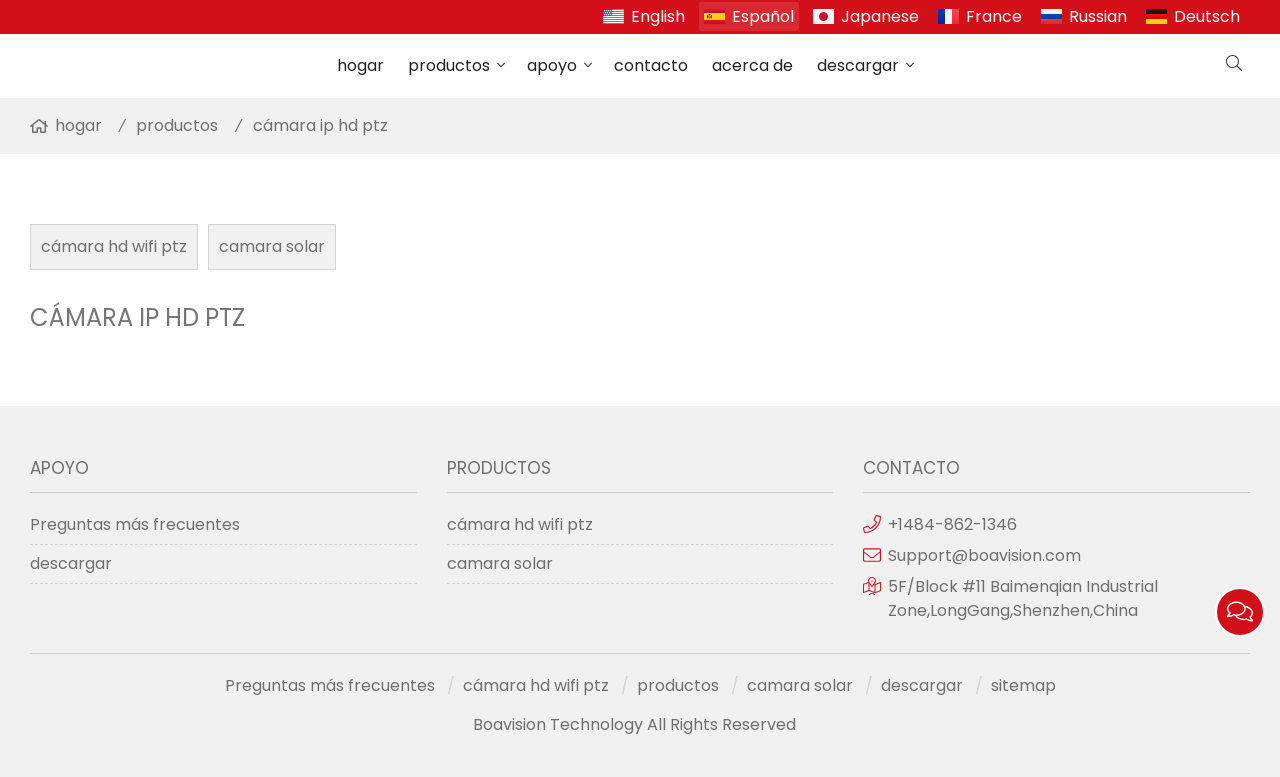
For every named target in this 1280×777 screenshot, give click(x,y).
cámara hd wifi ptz (114, 246)
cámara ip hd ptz (320, 125)
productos (449, 65)
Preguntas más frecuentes (135, 524)
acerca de (752, 65)
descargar (858, 65)
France (994, 16)
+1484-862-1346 (952, 524)
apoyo (552, 65)
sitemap (1023, 685)
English (658, 16)
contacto (651, 65)
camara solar (272, 246)
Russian (1098, 16)
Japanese (880, 16)
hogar (360, 65)
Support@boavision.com (984, 555)
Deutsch (1207, 16)
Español (763, 16)
